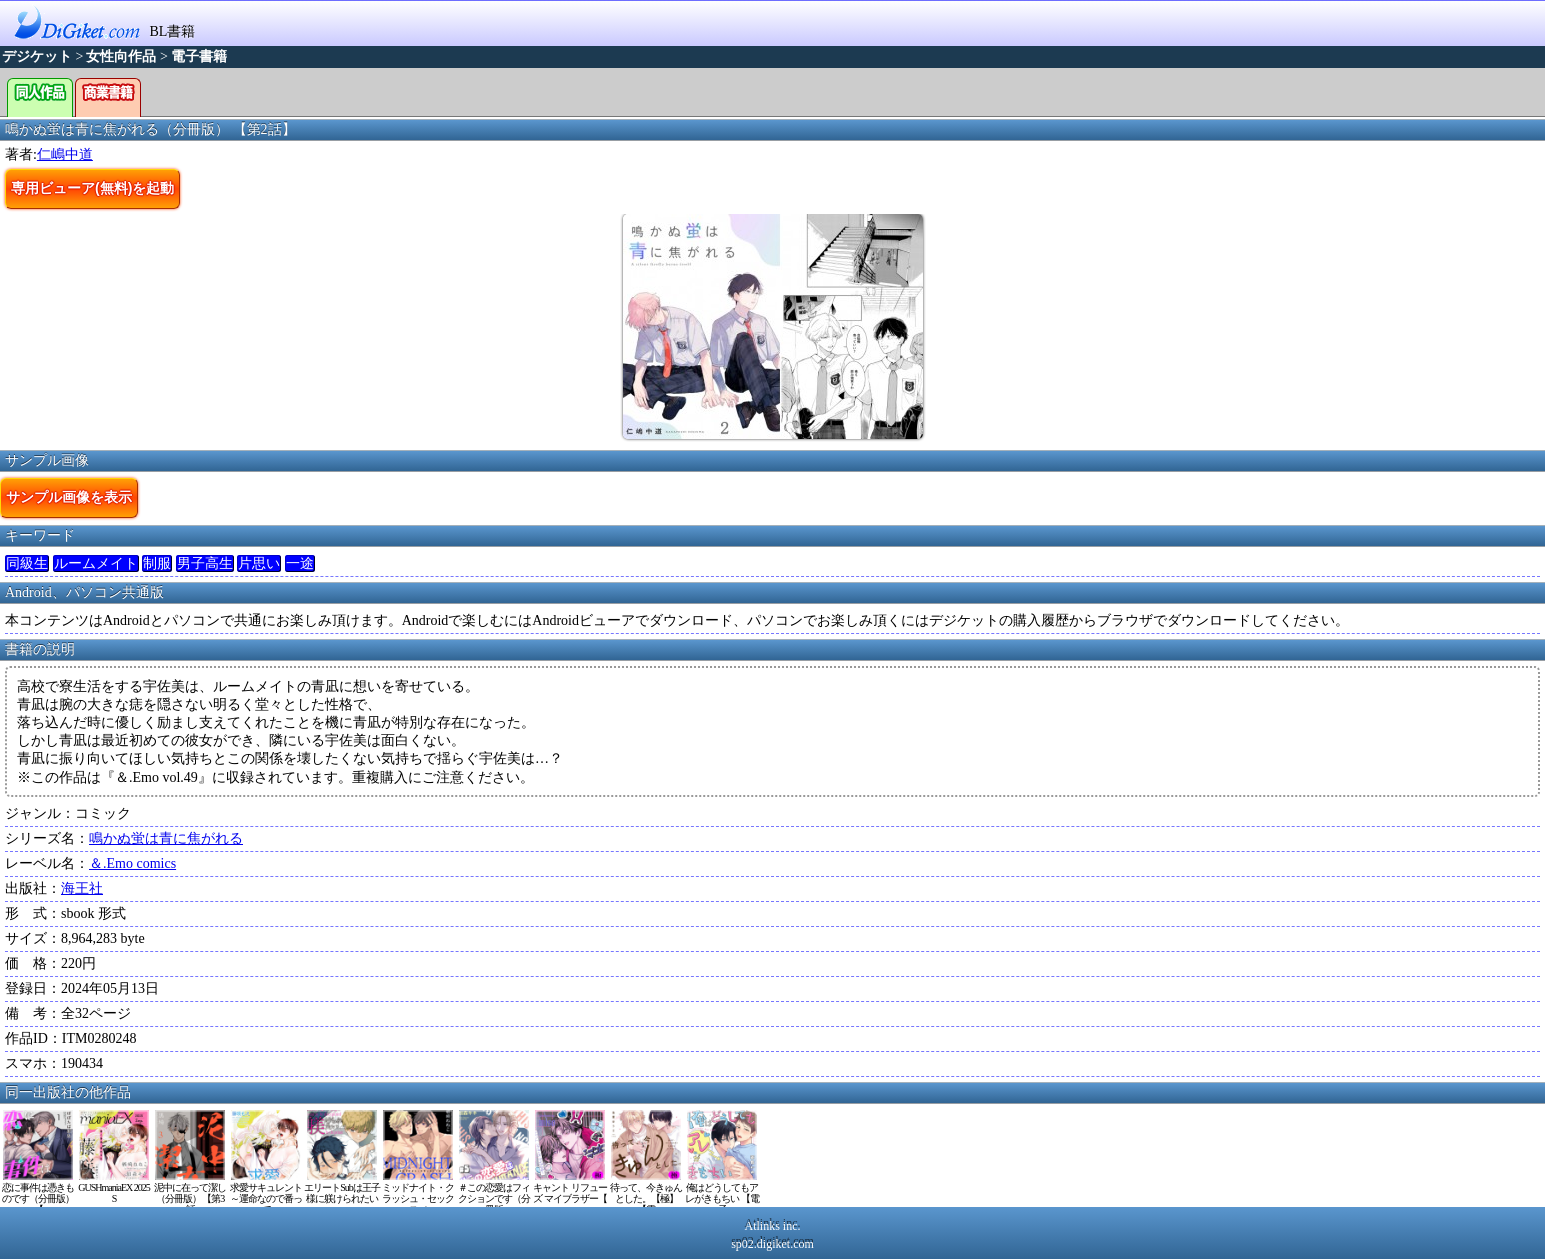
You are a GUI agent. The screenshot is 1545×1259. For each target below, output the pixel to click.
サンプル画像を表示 (69, 497)
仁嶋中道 (65, 154)
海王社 (82, 888)
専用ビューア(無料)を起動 (92, 188)
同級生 (27, 563)
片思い (259, 563)
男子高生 (205, 563)
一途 (300, 563)
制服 (157, 563)
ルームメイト (96, 563)
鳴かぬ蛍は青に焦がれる (166, 838)
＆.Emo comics (132, 863)
